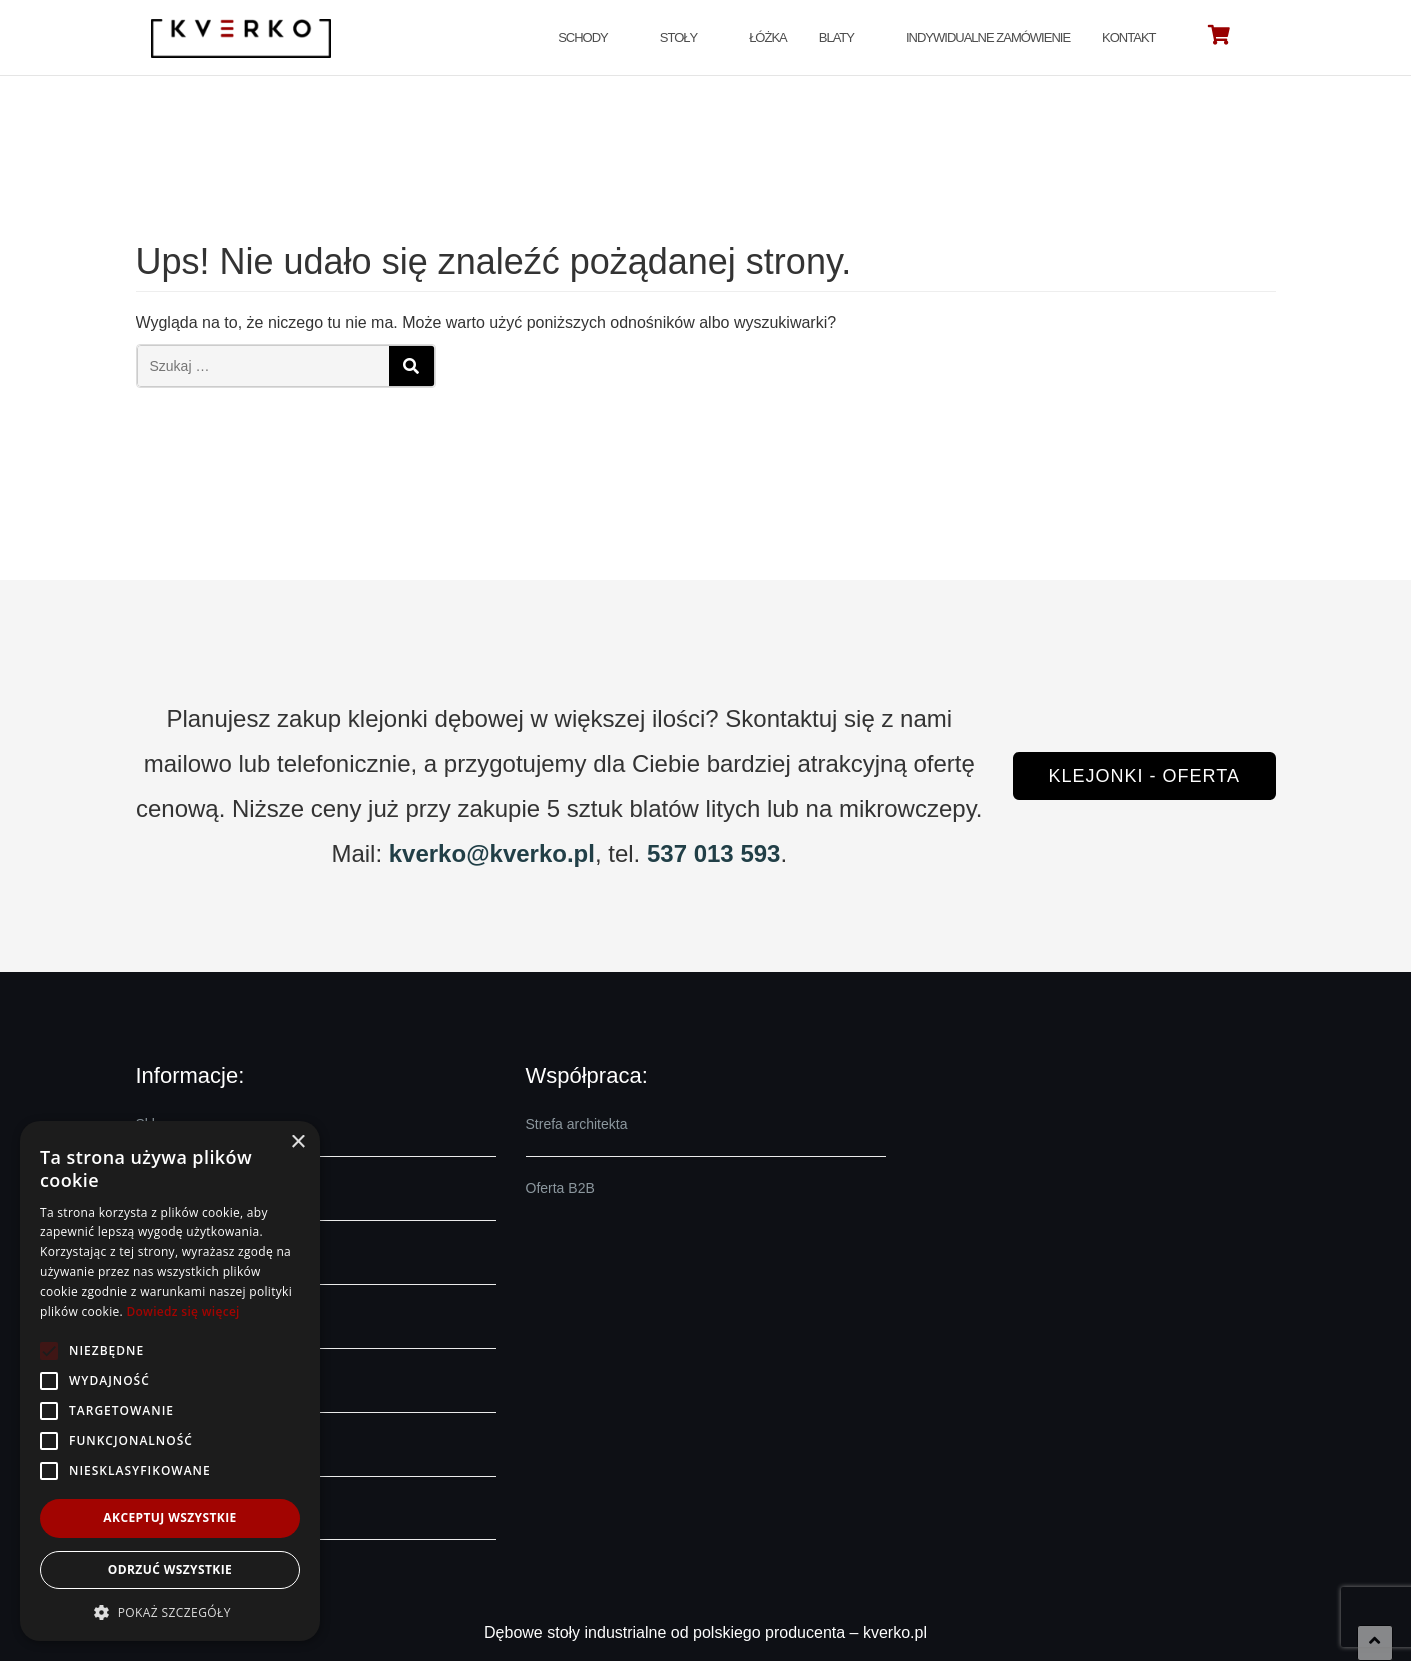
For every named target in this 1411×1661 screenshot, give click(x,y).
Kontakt (1128, 37)
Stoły (678, 37)
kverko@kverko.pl (492, 853)
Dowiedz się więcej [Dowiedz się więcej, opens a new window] (182, 1311)
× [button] (297, 1142)
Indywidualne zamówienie (988, 37)
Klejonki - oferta (1144, 776)
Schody (583, 37)
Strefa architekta (577, 1124)
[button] (170, 1611)
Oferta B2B (560, 1188)
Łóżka (768, 37)
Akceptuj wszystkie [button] (169, 1517)
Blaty (836, 37)
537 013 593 (713, 853)
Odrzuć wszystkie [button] (170, 1569)
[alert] (170, 1381)
